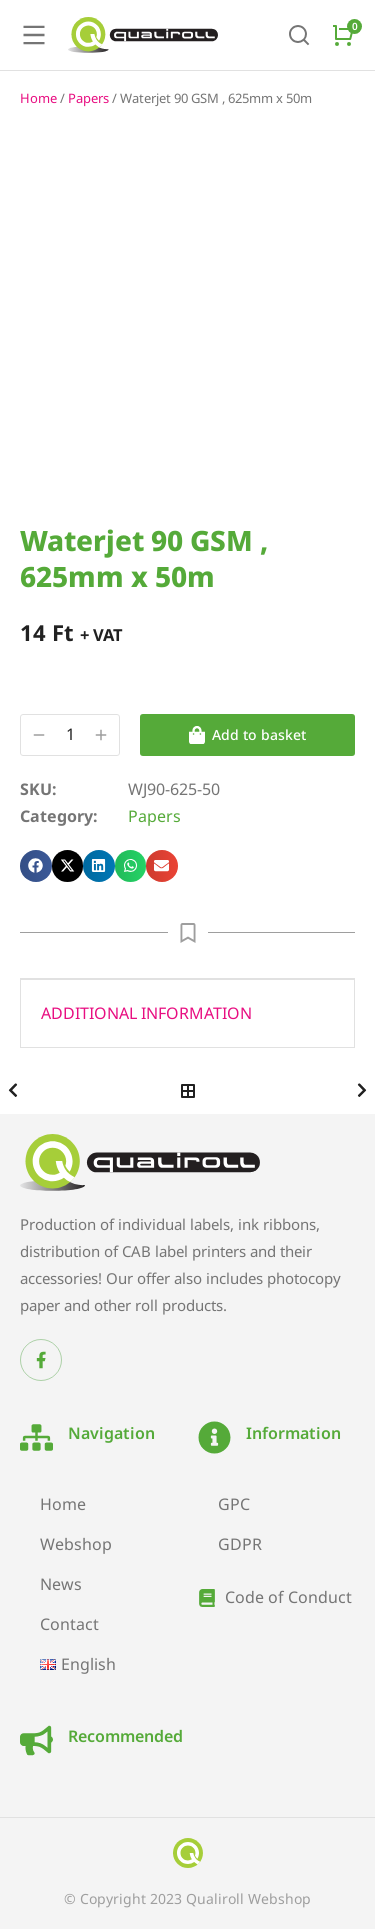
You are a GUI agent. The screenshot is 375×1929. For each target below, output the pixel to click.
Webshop (76, 1544)
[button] (36, 866)
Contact (69, 1624)
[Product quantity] (70, 734)
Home (38, 98)
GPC (234, 1504)
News (61, 1584)
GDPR (240, 1544)
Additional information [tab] (146, 1013)
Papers (88, 98)
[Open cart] (343, 35)
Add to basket (247, 734)
